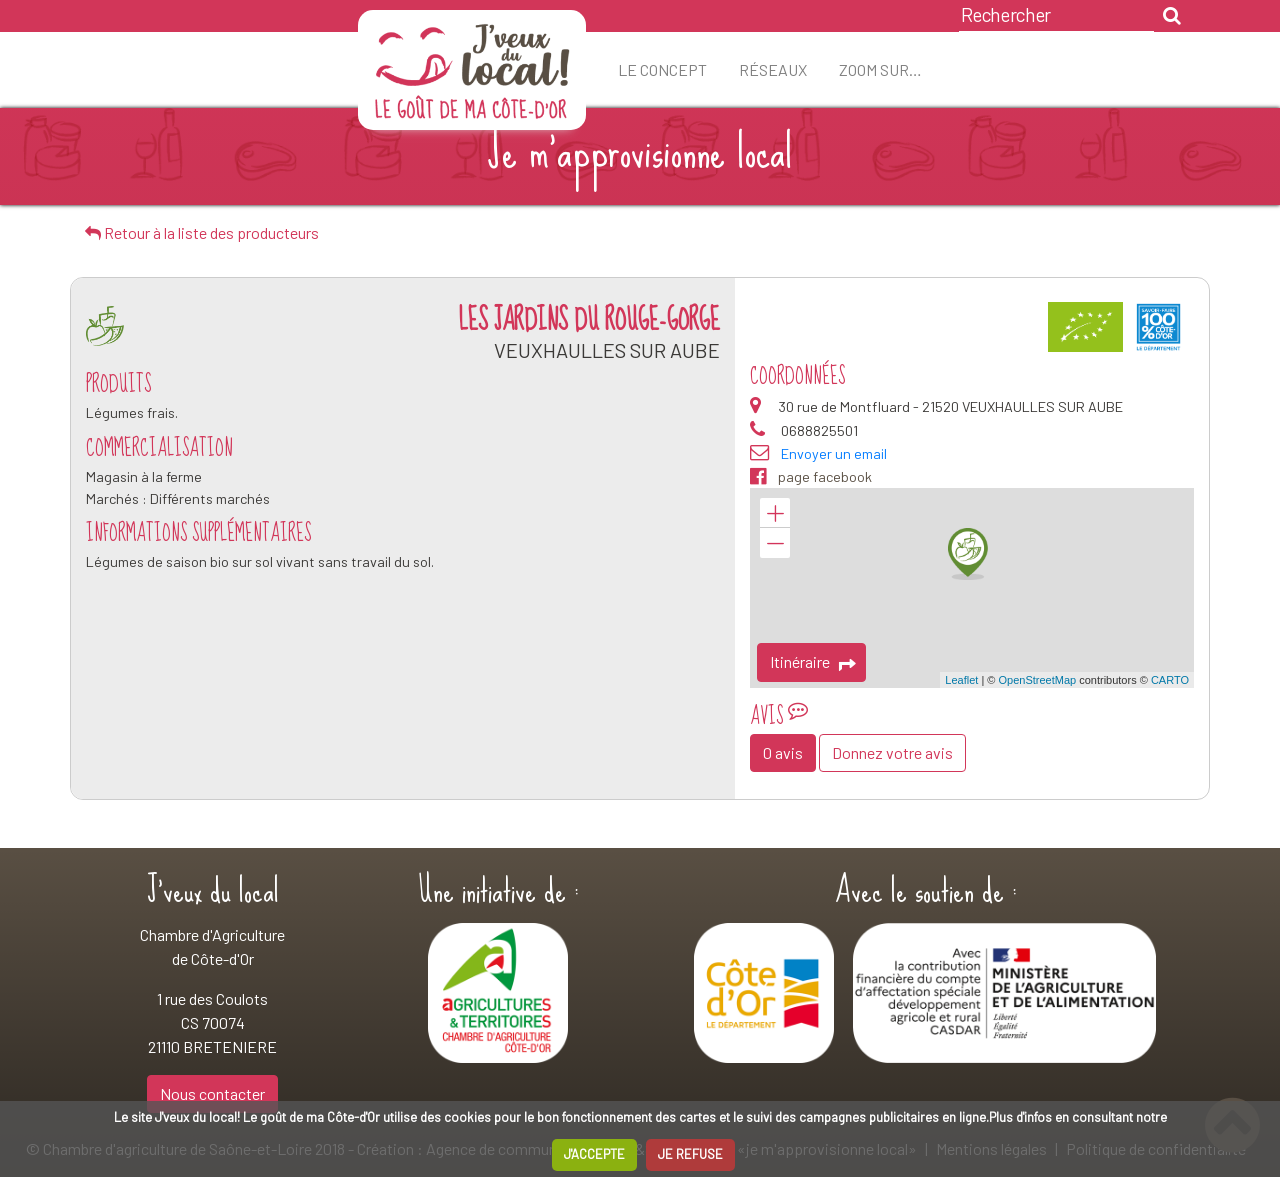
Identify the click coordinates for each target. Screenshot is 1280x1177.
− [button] (775, 543)
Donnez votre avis (892, 752)
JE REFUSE (690, 1154)
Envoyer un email (834, 453)
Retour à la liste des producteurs (202, 232)
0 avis (783, 752)
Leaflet (961, 680)
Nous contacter (212, 1093)
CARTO (1170, 680)
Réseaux (773, 69)
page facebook (811, 477)
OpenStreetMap (1037, 680)
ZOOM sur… (880, 69)
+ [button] (775, 513)
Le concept (662, 69)
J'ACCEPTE (594, 1154)
